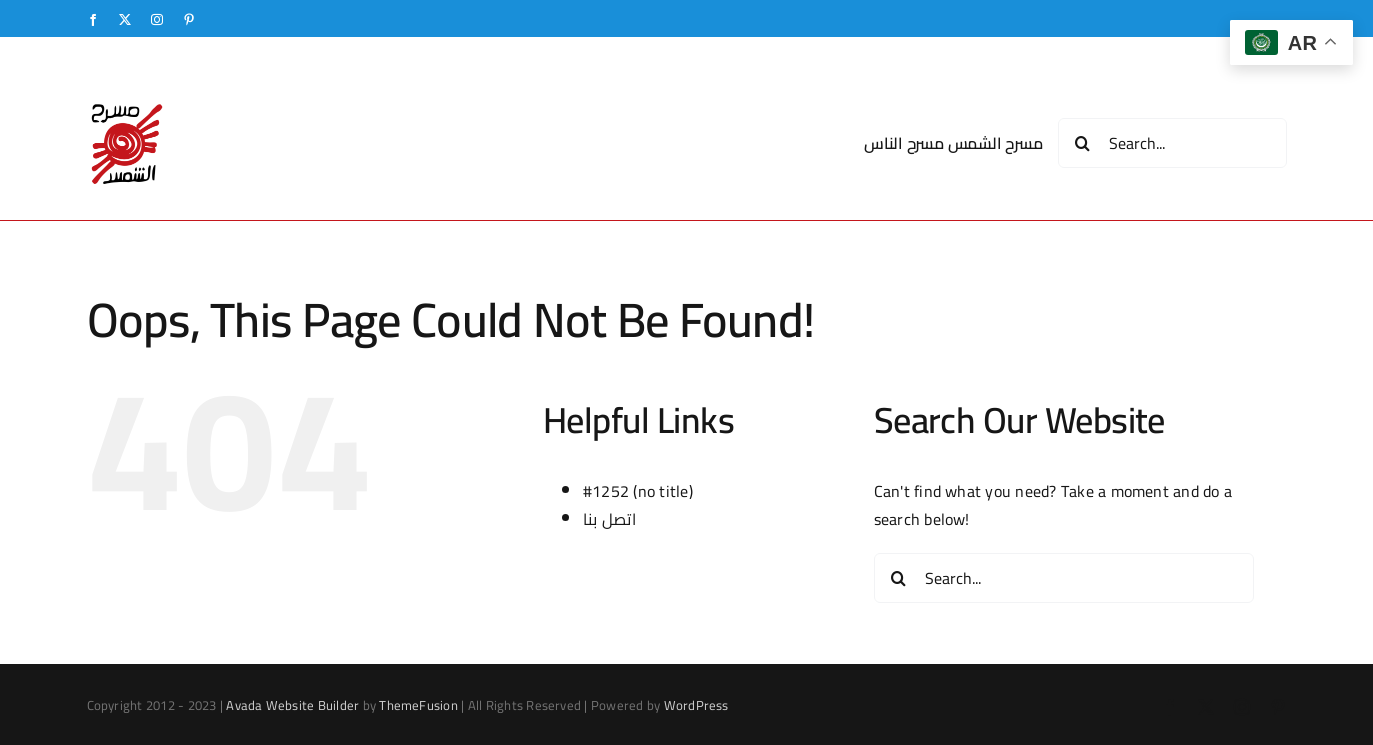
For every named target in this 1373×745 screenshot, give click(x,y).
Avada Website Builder (292, 705)
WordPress (696, 705)
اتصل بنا (609, 519)
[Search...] (1172, 143)
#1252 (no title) (638, 491)
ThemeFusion (418, 705)
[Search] (1083, 143)
